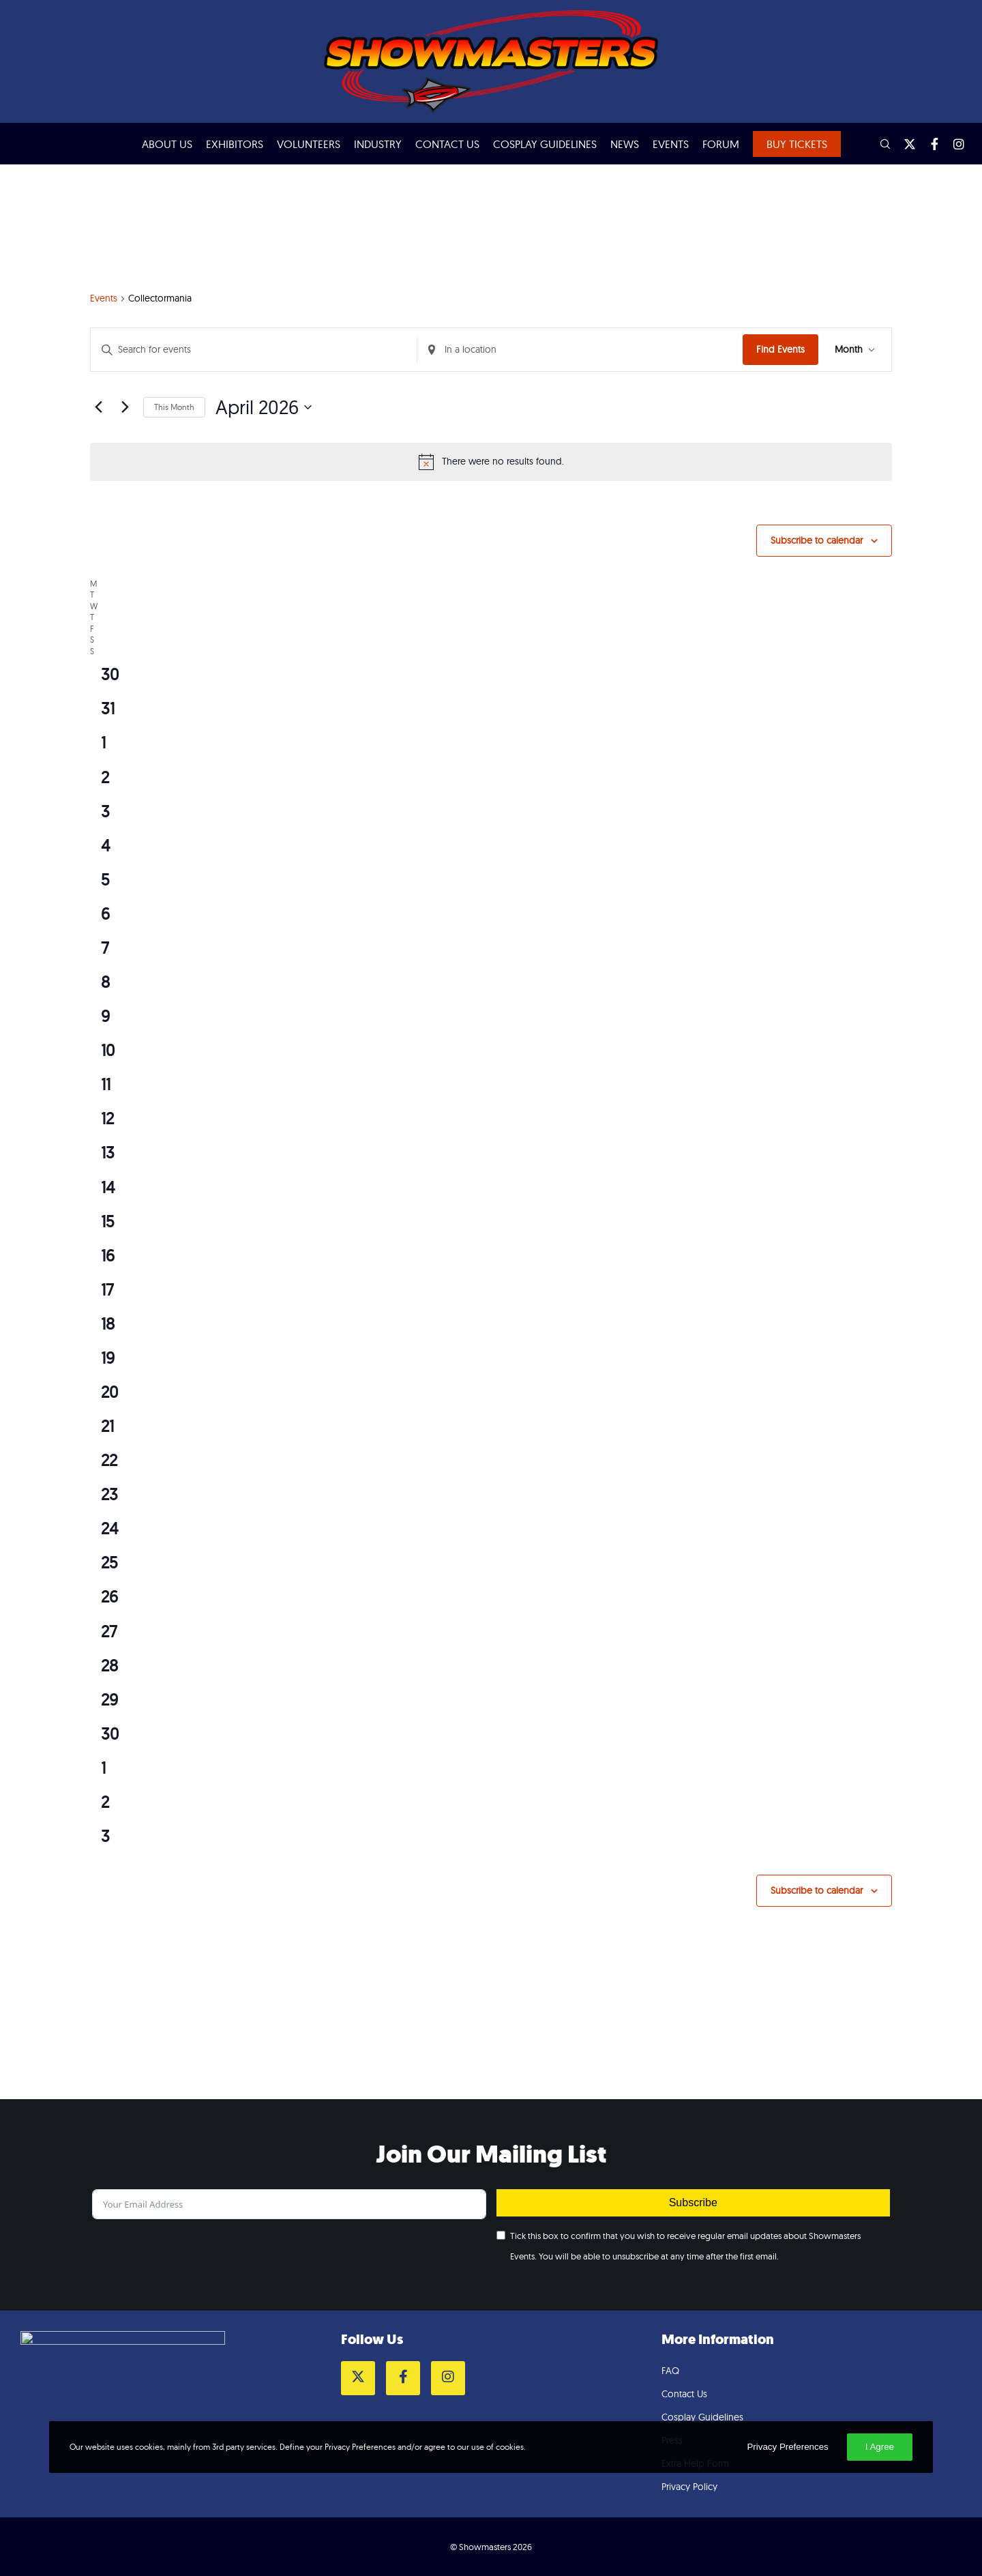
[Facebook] (928, 143)
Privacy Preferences (787, 2447)
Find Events (780, 349)
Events (103, 298)
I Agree (879, 2447)
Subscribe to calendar (817, 540)
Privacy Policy (689, 2486)
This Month (174, 407)
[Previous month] (98, 407)
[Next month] (125, 407)
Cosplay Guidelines (702, 2417)
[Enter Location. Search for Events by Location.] (580, 349)
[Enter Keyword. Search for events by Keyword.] (254, 349)
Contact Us (684, 2394)
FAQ (670, 2371)
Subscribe (693, 2202)
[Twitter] (903, 143)
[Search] (879, 143)
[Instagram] (952, 143)
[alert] (491, 462)
